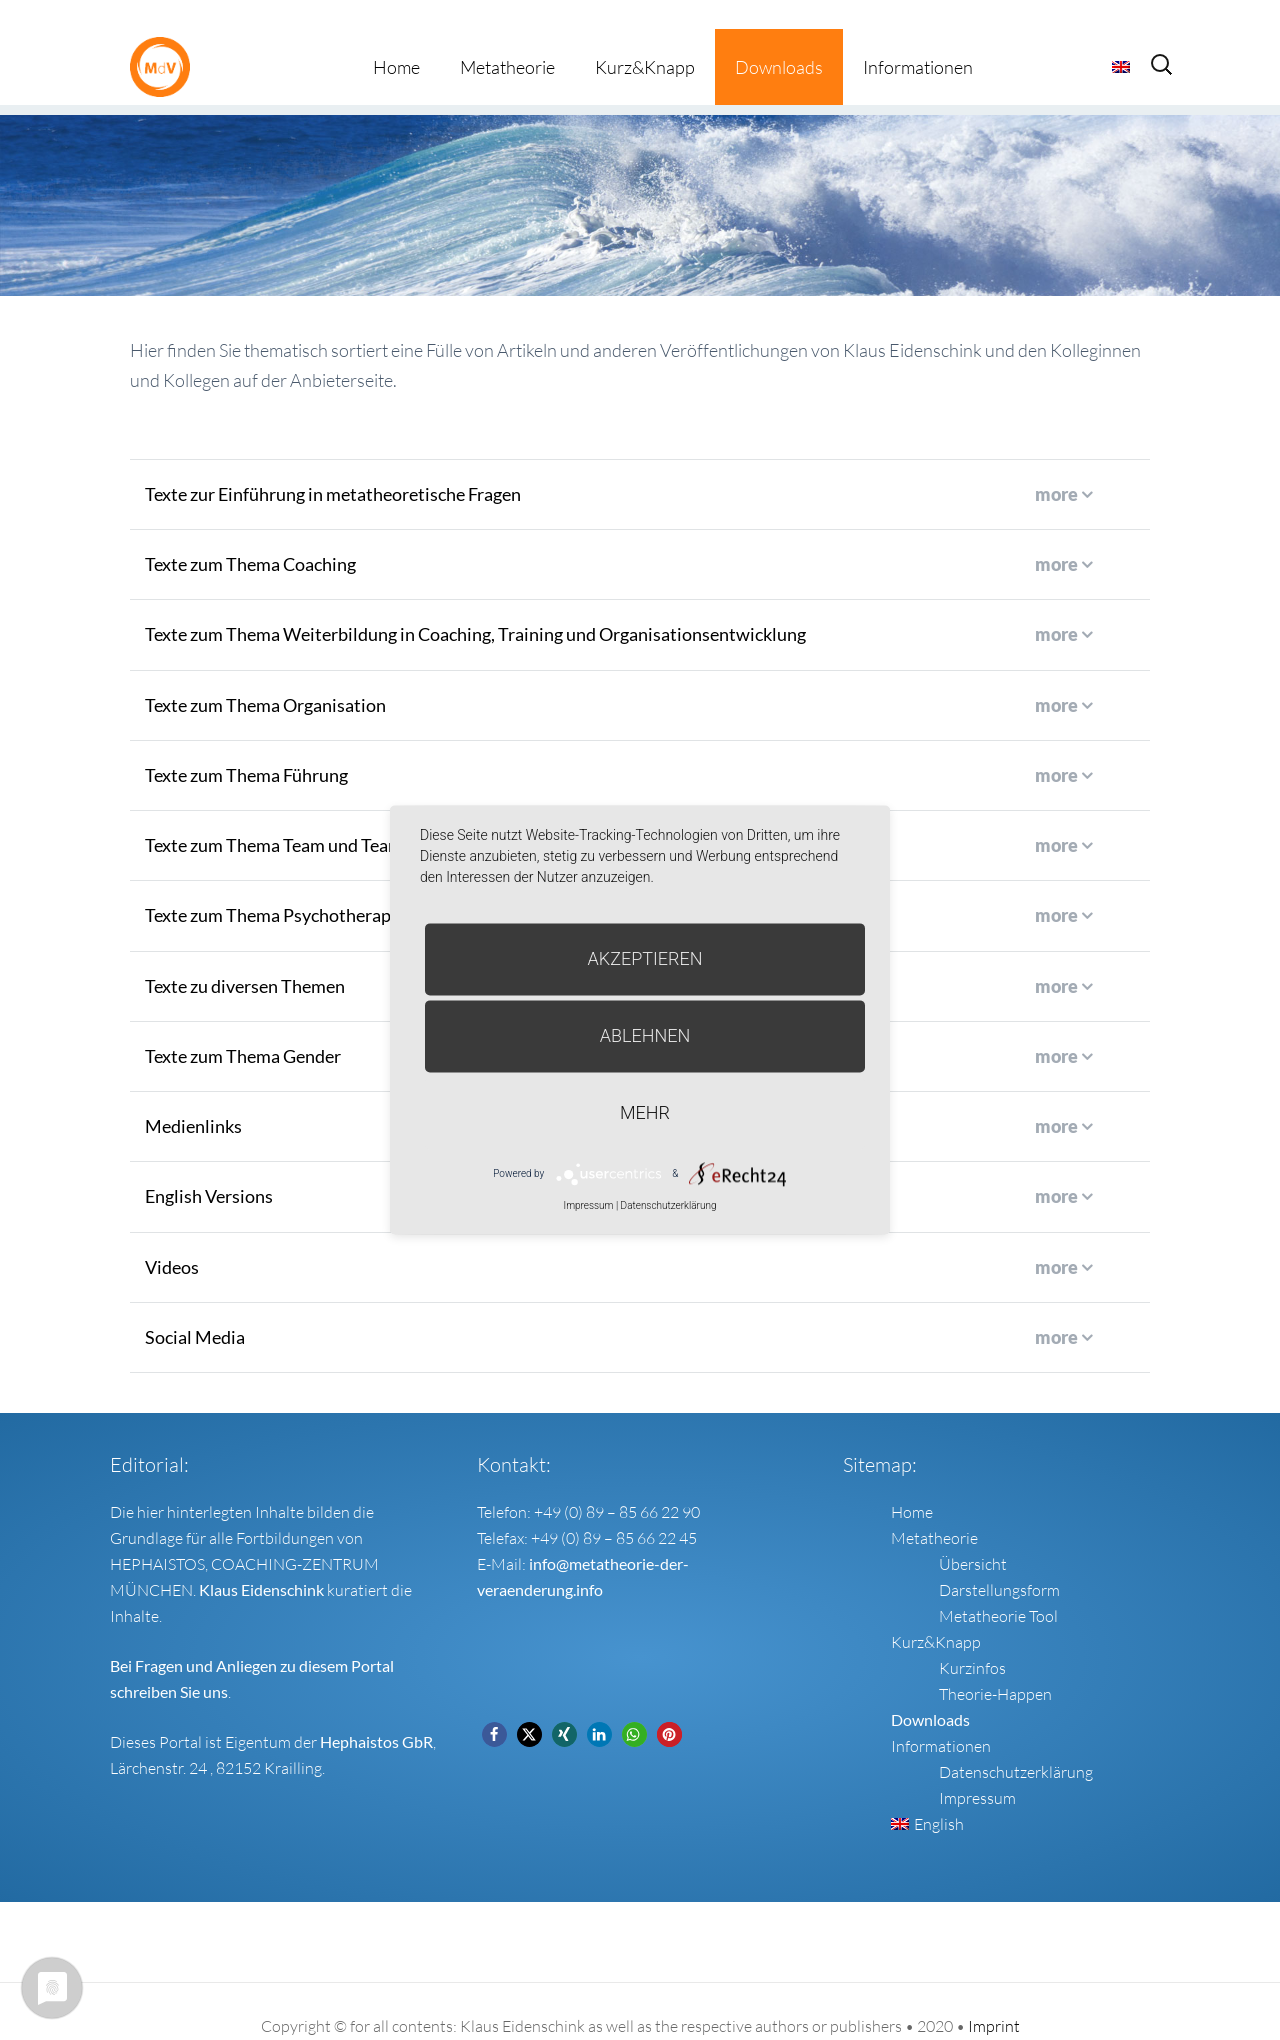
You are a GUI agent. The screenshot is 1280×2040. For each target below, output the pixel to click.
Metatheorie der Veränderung (165, 37)
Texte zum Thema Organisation (265, 675)
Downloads (779, 38)
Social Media (195, 1308)
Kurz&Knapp (645, 38)
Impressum (977, 1769)
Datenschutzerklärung (1016, 1743)
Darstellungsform (999, 1561)
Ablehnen (645, 1035)
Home (396, 38)
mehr (645, 1112)
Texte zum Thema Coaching (250, 535)
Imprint (994, 1997)
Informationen (918, 38)
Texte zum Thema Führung (246, 746)
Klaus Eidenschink (261, 1560)
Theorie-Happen (995, 1665)
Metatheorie (507, 38)
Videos (172, 1237)
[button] (494, 1705)
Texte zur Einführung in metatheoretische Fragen (333, 465)
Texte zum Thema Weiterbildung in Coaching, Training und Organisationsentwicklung (475, 605)
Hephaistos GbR (376, 1712)
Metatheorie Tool (998, 1587)
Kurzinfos (972, 1639)
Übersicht (973, 1535)
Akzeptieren (645, 958)
